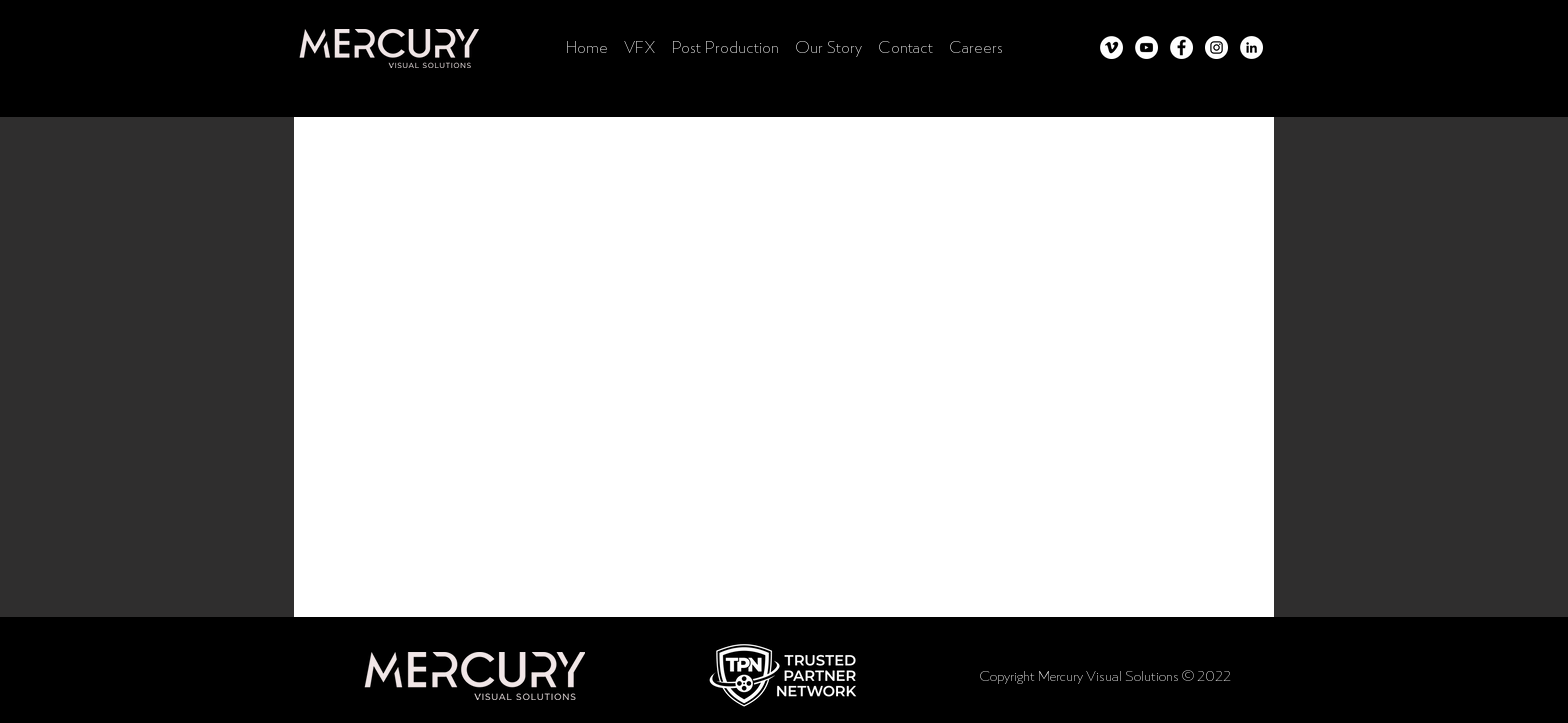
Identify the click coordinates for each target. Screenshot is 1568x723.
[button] (783, 675)
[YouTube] (1146, 47)
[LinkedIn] (1251, 47)
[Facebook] (1181, 47)
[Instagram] (1216, 47)
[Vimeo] (1111, 47)
